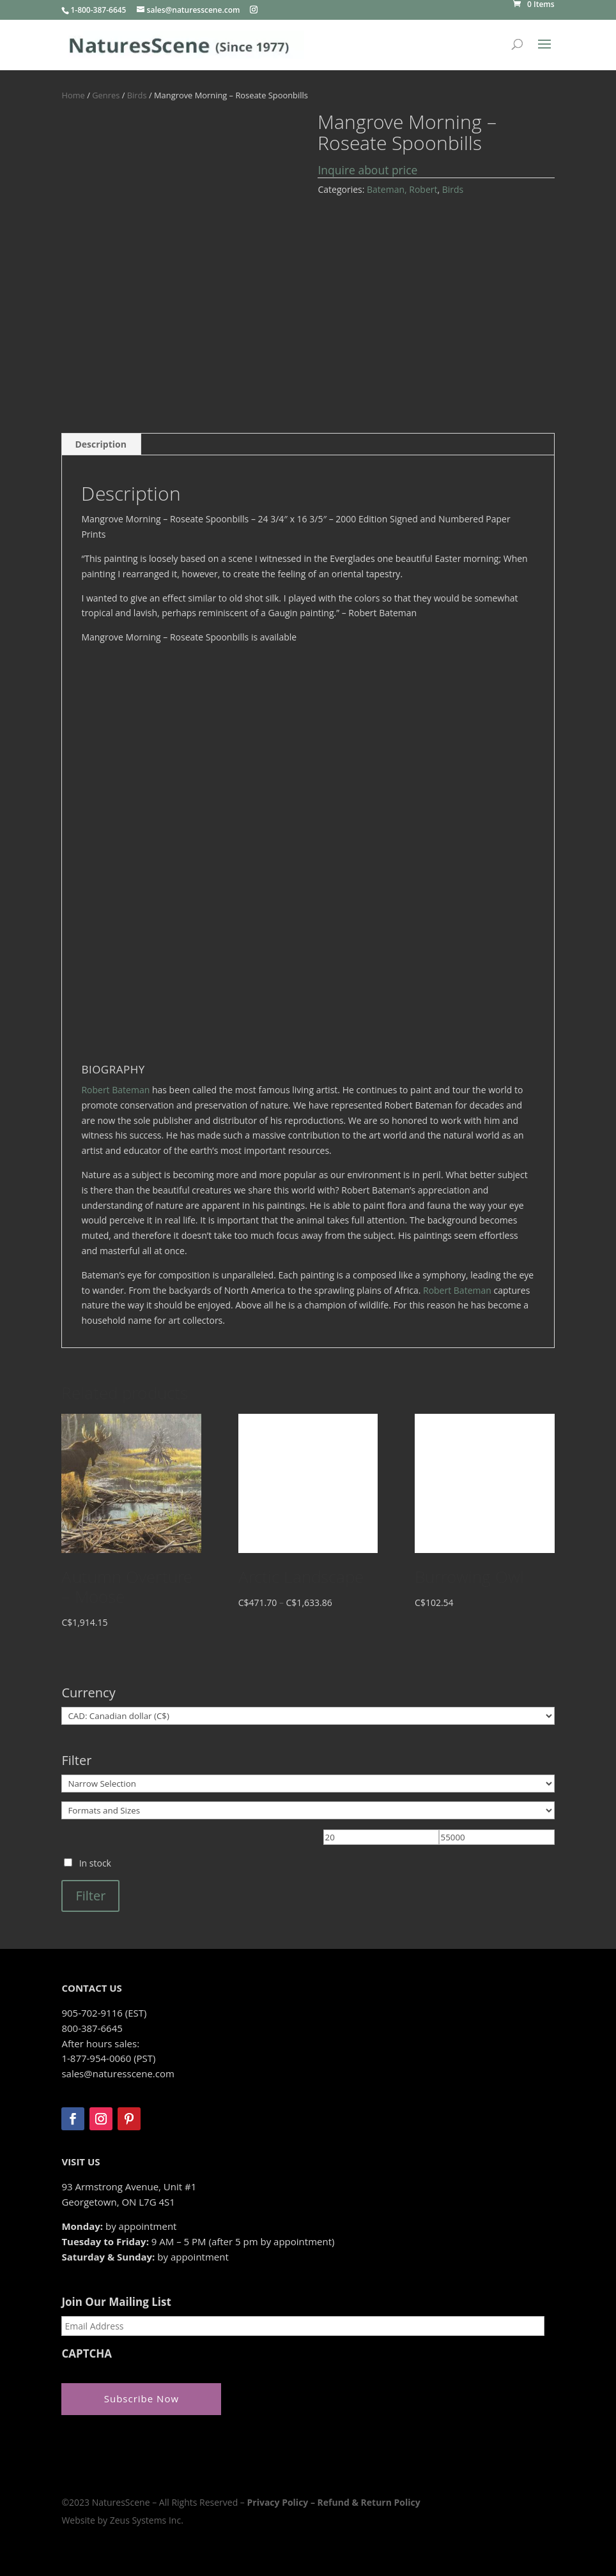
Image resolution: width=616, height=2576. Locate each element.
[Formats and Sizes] (307, 1810)
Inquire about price (367, 170)
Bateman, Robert (402, 189)
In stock (95, 1863)
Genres (105, 95)
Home (72, 95)
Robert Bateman (115, 1090)
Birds (137, 95)
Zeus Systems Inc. (146, 2520)
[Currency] (307, 1716)
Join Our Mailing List (116, 2302)
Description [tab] (101, 444)
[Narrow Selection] (307, 1783)
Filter (90, 1895)
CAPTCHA (86, 2354)
